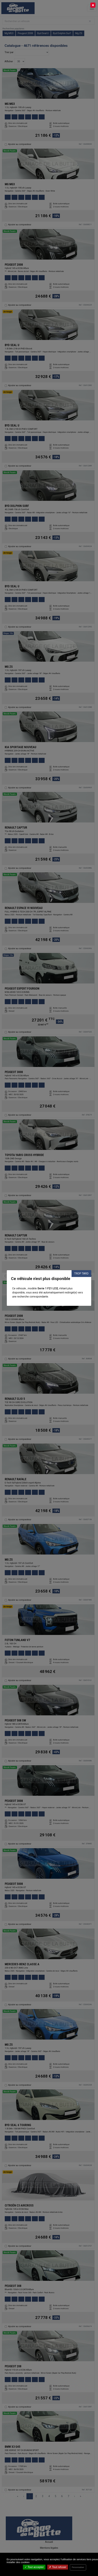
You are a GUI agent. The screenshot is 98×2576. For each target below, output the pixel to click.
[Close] (92, 5)
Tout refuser (57, 2567)
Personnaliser (78, 2567)
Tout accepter (34, 2567)
